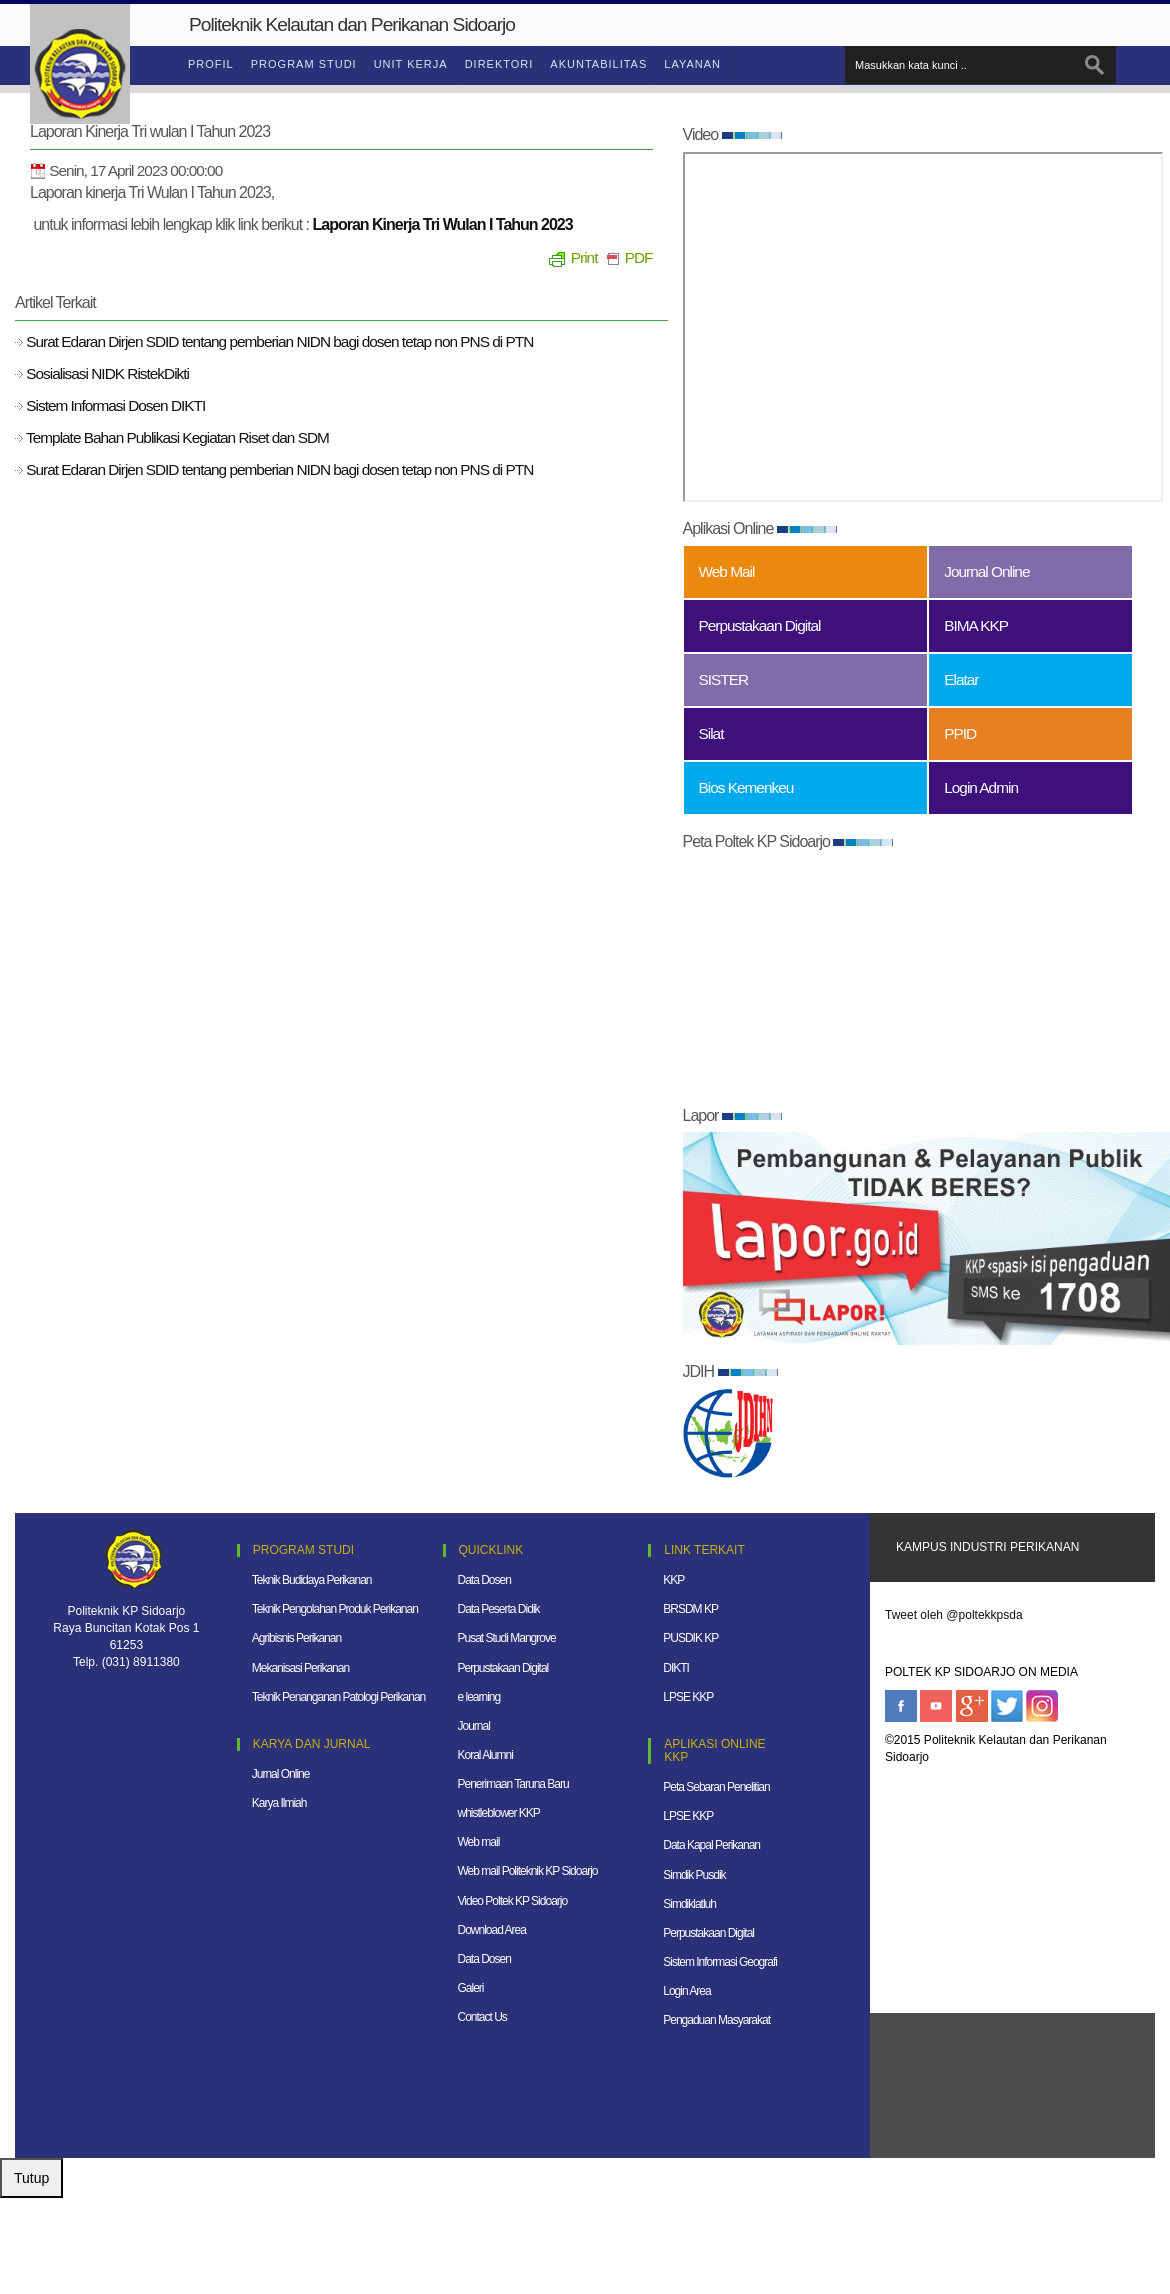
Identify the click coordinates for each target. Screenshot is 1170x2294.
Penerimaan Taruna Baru (513, 1784)
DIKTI (676, 1668)
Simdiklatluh (689, 1904)
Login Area (686, 1991)
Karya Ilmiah (279, 1803)
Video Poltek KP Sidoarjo (513, 1901)
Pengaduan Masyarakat (716, 2020)
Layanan (692, 64)
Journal (474, 1726)
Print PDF (601, 257)
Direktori (499, 64)
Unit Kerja (411, 64)
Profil (211, 64)
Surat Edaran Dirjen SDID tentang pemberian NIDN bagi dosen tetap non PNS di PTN (278, 341)
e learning (479, 1697)
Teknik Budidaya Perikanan (312, 1580)
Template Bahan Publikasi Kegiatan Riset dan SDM (176, 437)
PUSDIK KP (690, 1638)
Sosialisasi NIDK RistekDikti (106, 373)
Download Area (492, 1930)
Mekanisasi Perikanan (300, 1668)
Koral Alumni (485, 1755)
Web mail (479, 1842)
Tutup (31, 2178)
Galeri (471, 1988)
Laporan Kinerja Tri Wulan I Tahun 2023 (443, 224)
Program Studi (304, 64)
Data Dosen (484, 1580)
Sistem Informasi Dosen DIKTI (114, 405)
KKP (673, 1580)
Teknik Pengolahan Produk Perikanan (335, 1609)
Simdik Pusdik (694, 1875)
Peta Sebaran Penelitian (716, 1787)
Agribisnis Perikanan (296, 1638)
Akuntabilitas (598, 64)
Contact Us (482, 2017)
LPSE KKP (688, 1697)
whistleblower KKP (499, 1813)
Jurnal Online (281, 1774)
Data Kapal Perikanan (711, 1845)
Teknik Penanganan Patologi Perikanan (338, 1697)
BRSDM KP (690, 1609)
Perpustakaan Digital (503, 1668)
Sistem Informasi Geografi (720, 1962)
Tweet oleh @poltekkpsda (954, 1615)
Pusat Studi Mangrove (507, 1638)
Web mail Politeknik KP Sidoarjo (528, 1871)
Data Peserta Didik (499, 1609)
